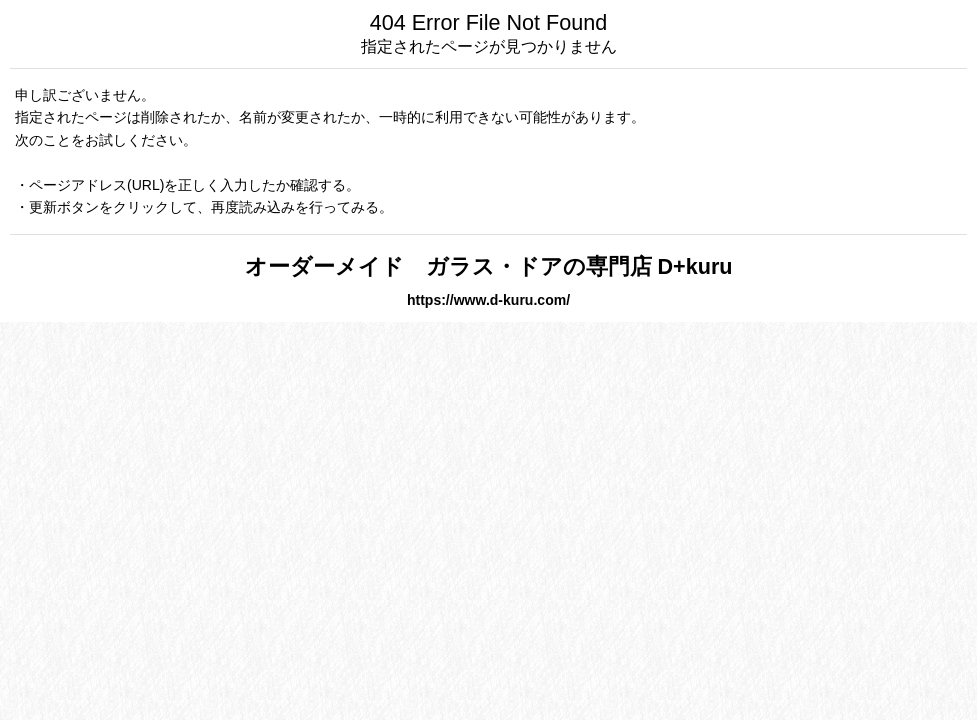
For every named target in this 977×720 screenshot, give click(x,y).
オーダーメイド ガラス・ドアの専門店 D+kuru (489, 266)
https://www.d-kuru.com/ (488, 300)
